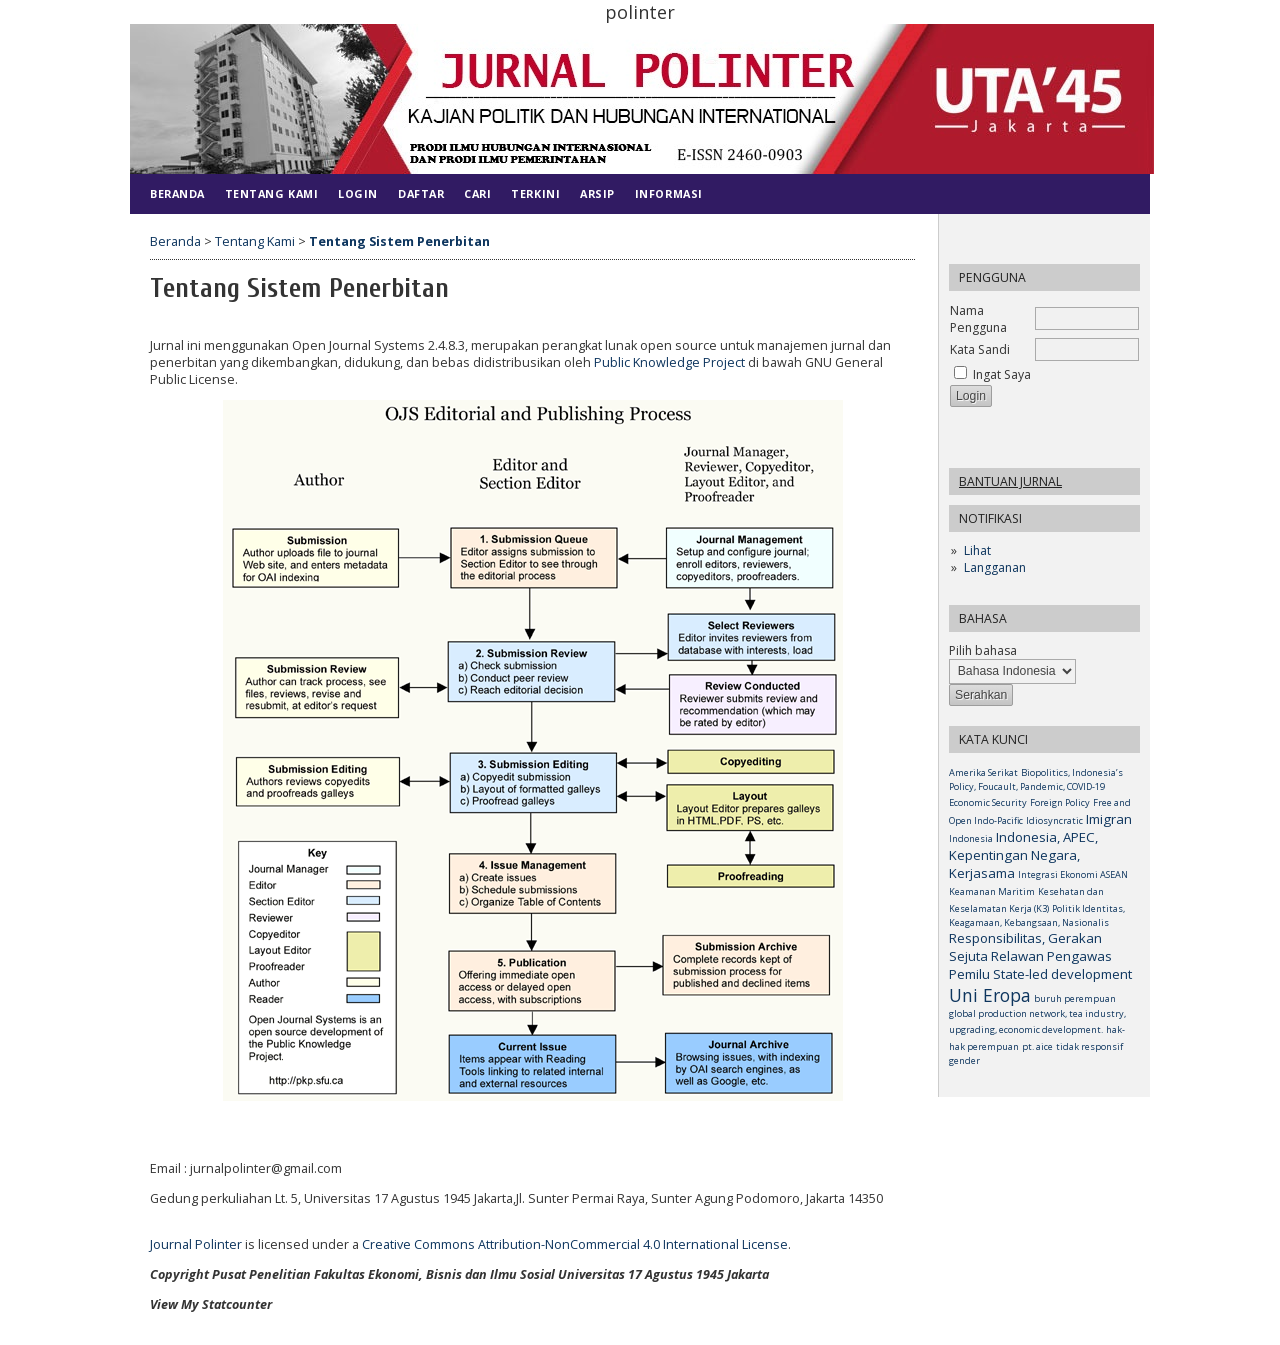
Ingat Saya (1002, 374)
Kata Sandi (980, 349)
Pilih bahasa (983, 650)
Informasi (669, 193)
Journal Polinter (196, 1244)
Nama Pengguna (978, 319)
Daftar (421, 193)
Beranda (177, 193)
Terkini (535, 193)
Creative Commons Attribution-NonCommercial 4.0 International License (575, 1244)
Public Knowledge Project (669, 362)
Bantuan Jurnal (1010, 481)
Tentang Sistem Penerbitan (399, 241)
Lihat (977, 550)
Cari (477, 193)
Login (358, 193)
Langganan (995, 567)
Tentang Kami (271, 193)
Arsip (597, 193)
